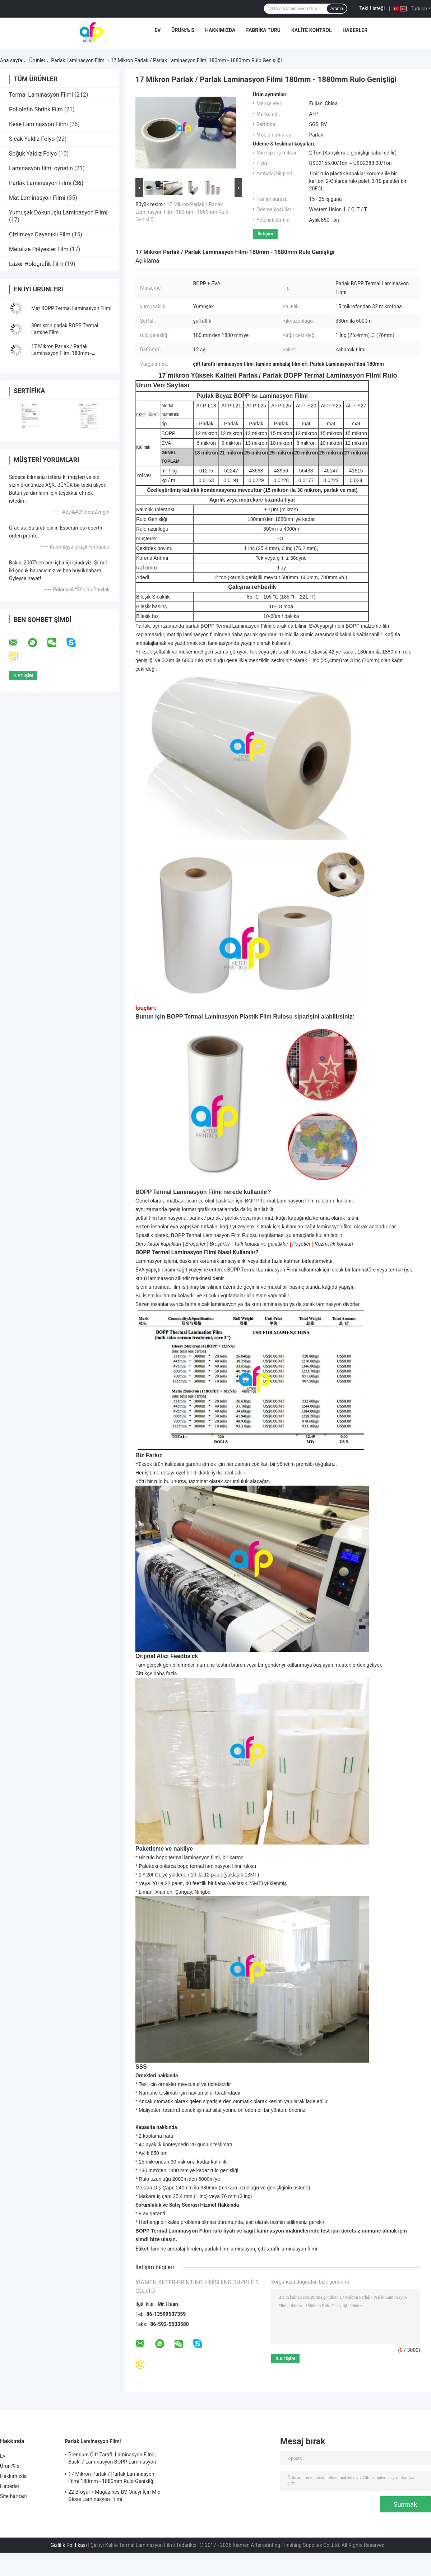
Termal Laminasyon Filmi (41, 94)
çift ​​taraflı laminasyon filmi (287, 2249)
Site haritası (13, 2496)
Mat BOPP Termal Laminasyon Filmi (71, 308)
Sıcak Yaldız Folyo (32, 138)
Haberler (355, 30)
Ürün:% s (182, 30)
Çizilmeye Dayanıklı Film (39, 234)
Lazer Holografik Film (36, 263)
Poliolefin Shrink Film (36, 109)
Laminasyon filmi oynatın (41, 168)
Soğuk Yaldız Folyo (33, 153)
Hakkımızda (220, 30)
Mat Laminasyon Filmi (37, 197)
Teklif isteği (372, 8)
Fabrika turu (263, 30)
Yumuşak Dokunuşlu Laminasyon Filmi (58, 212)
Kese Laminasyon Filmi (38, 124)
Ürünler (37, 60)
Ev (157, 30)
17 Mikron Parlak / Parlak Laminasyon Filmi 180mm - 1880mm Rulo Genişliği (61, 353)
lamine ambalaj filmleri (176, 2249)
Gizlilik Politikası (69, 2545)
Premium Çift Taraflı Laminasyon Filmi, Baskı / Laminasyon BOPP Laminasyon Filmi (112, 2459)
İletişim (265, 233)
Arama (336, 8)
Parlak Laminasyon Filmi (78, 60)
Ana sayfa (11, 60)
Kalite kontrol (311, 30)
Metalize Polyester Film (38, 249)
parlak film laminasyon (230, 2249)
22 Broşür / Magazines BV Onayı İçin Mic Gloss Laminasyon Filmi (114, 2495)
